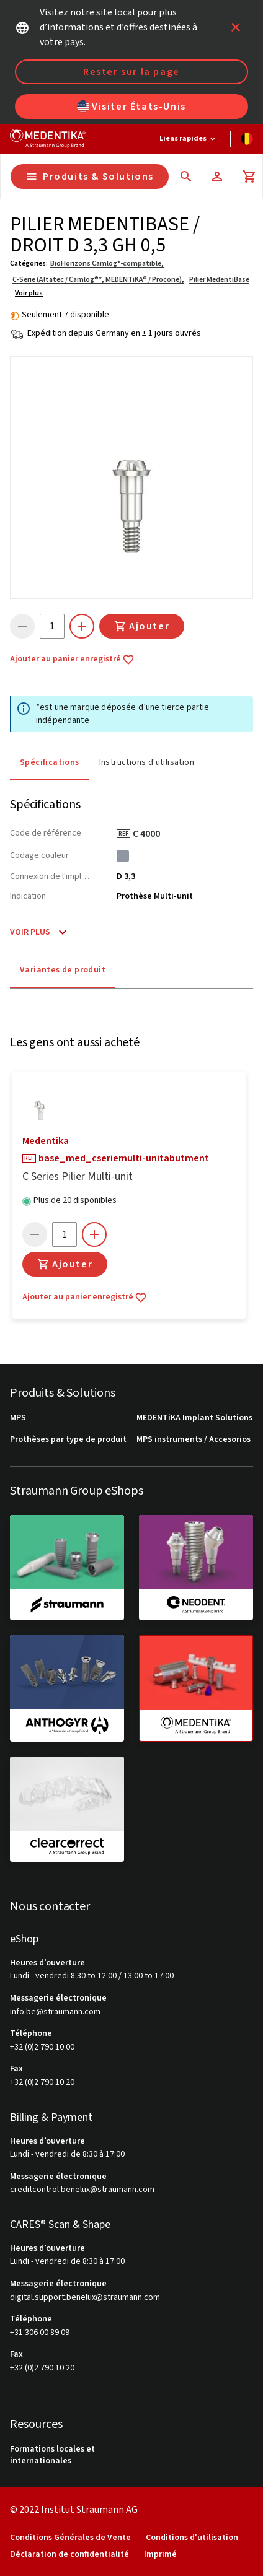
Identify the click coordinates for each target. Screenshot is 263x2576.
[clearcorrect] (67, 1809)
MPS (18, 1418)
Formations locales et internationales (52, 2455)
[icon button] (235, 27)
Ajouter (141, 626)
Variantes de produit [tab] (62, 970)
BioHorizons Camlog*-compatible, (107, 263)
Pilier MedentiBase (219, 279)
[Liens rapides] (188, 139)
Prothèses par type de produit (68, 1440)
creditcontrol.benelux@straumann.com (82, 2190)
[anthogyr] (67, 1687)
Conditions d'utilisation (192, 2538)
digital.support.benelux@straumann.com (85, 2297)
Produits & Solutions (89, 176)
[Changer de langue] (247, 139)
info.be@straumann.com (55, 2012)
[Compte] (217, 176)
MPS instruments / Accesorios (193, 1440)
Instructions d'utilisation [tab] (146, 762)
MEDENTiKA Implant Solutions (194, 1418)
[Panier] (249, 176)
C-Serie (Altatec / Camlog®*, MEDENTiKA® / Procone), (98, 279)
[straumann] (67, 1567)
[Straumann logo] (48, 138)
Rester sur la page (131, 72)
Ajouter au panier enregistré (72, 659)
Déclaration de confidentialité (69, 2555)
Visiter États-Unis (131, 106)
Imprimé (160, 2555)
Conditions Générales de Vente (70, 2538)
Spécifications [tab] (49, 762)
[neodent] (196, 1567)
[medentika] (196, 1688)
